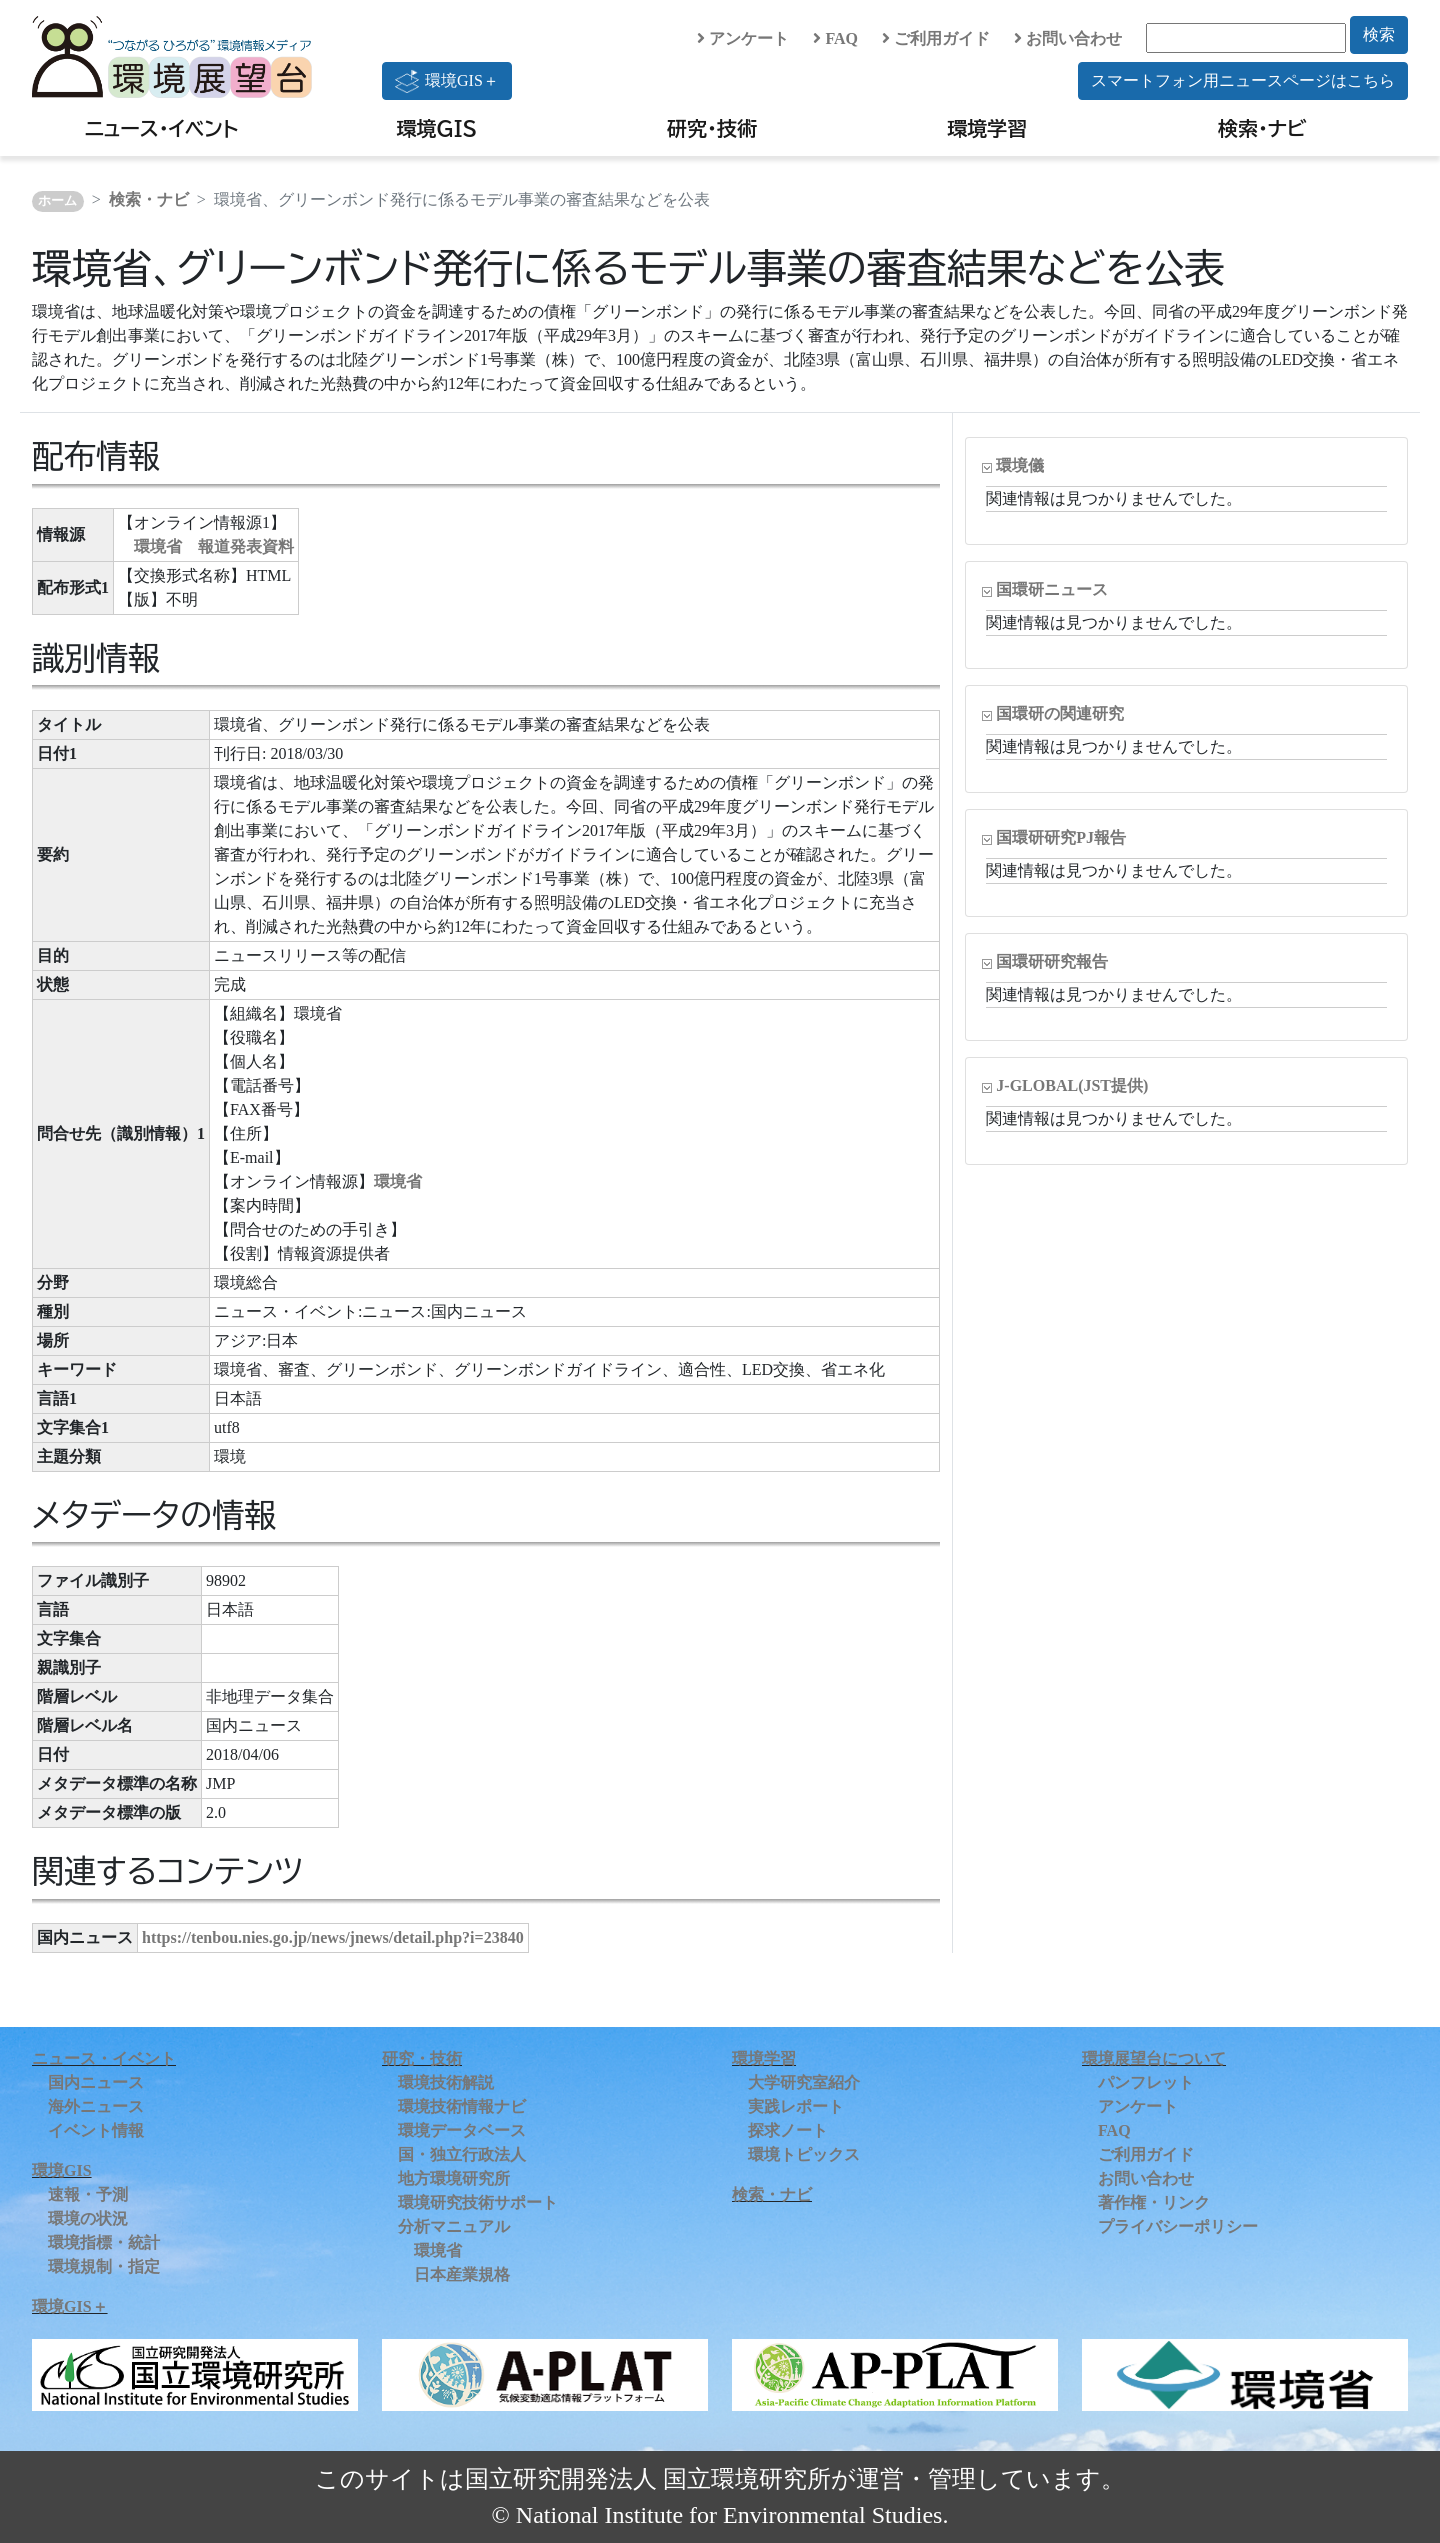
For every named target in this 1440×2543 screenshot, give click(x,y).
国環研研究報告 (1052, 961)
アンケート (743, 38)
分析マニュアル (454, 2226)
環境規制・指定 (104, 2266)
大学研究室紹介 (804, 2082)
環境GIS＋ (447, 81)
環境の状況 (88, 2218)
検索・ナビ (1262, 128)
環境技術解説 (446, 2082)
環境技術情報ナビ (462, 2106)
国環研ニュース (1052, 589)
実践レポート (796, 2106)
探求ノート (788, 2130)
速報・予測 (88, 2194)
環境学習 (987, 128)
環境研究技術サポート (478, 2202)
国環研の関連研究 (1060, 713)
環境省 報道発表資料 (214, 546)
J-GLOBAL (1072, 1085)
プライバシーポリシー (1178, 2226)
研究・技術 (712, 128)
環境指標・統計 (104, 2242)
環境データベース (462, 2130)
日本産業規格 (462, 2274)
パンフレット (1146, 2082)
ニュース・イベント (161, 128)
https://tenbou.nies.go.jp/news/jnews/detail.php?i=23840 (333, 1937)
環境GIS (437, 128)
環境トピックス (804, 2154)
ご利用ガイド (936, 38)
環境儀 (1020, 465)
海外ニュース (96, 2106)
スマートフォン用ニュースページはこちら (1243, 80)
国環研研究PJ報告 (1061, 837)
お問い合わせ (1068, 38)
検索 (1379, 34)
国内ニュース (96, 2082)
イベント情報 (96, 2130)
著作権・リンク (1154, 2202)
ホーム (57, 201)
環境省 (398, 1181)
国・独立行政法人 (462, 2154)
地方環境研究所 (454, 2178)
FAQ (835, 38)
